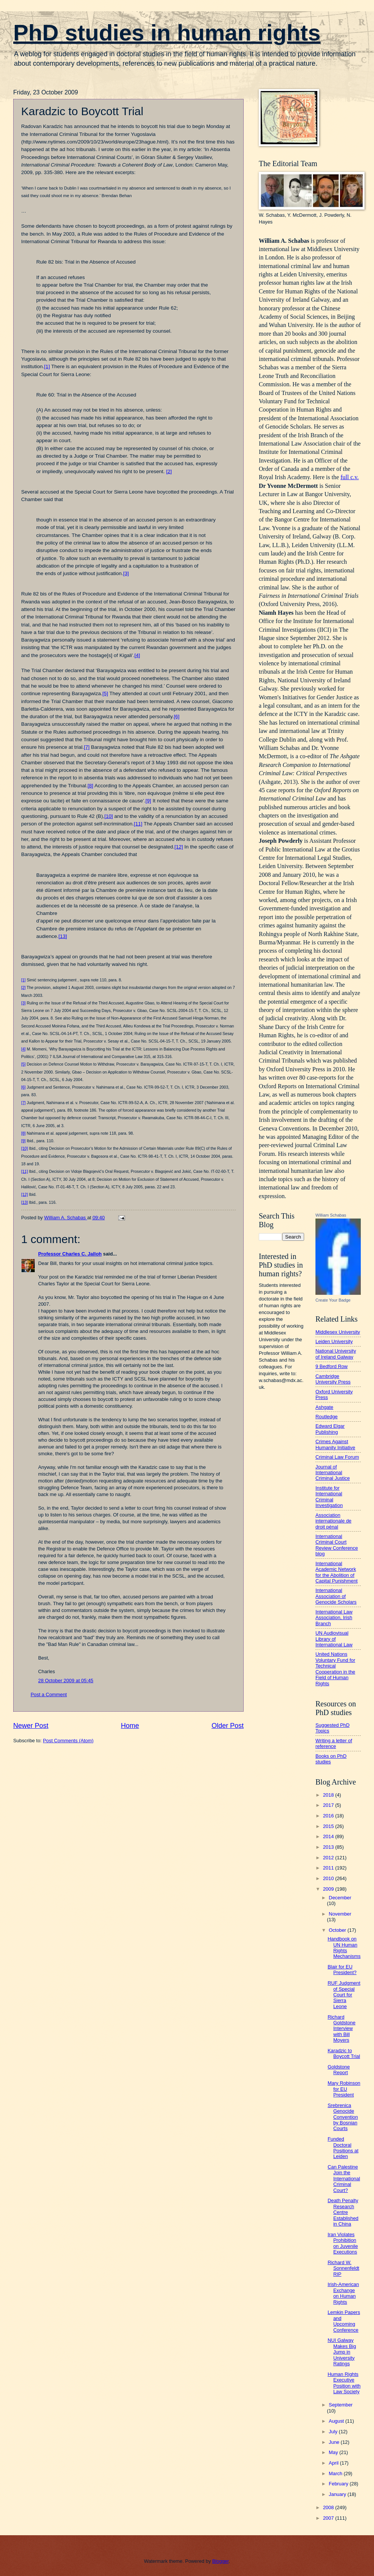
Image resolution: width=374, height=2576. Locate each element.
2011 (329, 1868)
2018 (329, 1795)
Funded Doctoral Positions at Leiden (343, 2147)
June (335, 2442)
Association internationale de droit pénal (333, 1521)
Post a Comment (49, 1694)
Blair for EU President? (342, 1969)
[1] (47, 366)
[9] (148, 801)
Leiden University (334, 1341)
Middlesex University (337, 1332)
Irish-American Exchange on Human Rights (343, 2293)
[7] (87, 747)
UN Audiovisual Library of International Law (333, 1638)
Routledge (326, 1416)
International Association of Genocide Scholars (336, 1596)
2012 (329, 1857)
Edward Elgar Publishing (330, 1429)
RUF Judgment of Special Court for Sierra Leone (344, 1994)
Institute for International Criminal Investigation (329, 1496)
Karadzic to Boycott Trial (344, 2053)
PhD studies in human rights (166, 32)
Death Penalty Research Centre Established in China (343, 2212)
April (334, 2463)
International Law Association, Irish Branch (333, 1617)
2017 (329, 1805)
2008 (329, 2507)
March (336, 2473)
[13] (63, 936)
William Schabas (330, 1215)
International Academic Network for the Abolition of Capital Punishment (336, 1572)
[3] (126, 573)
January (338, 2494)
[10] (108, 816)
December (340, 1897)
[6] (176, 716)
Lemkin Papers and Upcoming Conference (344, 2320)
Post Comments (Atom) (68, 1740)
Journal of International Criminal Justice (332, 1472)
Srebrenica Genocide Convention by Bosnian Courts (343, 2117)
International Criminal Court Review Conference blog (336, 1544)
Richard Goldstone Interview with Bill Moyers (341, 2028)
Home (130, 1725)
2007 (329, 2518)
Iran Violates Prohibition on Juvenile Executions (343, 2243)
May (334, 2452)
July (333, 2431)
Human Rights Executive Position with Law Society (344, 2382)
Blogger (220, 2561)
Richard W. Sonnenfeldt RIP (343, 2268)
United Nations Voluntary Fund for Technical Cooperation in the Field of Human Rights (335, 1668)
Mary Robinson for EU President (344, 2089)
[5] (105, 693)
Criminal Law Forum (337, 1457)
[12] (179, 847)
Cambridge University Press (333, 1379)
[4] (137, 655)
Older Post (228, 1725)
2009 (329, 1889)
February (339, 2484)
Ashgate (324, 1407)
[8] (90, 785)
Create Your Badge (333, 1300)
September (340, 2405)
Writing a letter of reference (333, 1743)
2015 (329, 1826)
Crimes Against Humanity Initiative (335, 1444)
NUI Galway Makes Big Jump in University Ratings (342, 2351)
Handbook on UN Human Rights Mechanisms (344, 1947)
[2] (169, 471)
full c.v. (349, 477)
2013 (329, 1847)
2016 (329, 1816)
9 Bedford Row (331, 1366)
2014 (329, 1836)
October (338, 1930)
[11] (138, 824)
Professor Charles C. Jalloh (70, 1254)
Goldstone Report (339, 2069)
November (340, 1914)
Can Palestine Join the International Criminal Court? (344, 2178)
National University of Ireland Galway (335, 1353)
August (337, 2421)
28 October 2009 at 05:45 (65, 1680)
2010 (329, 1878)
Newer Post (30, 1725)
